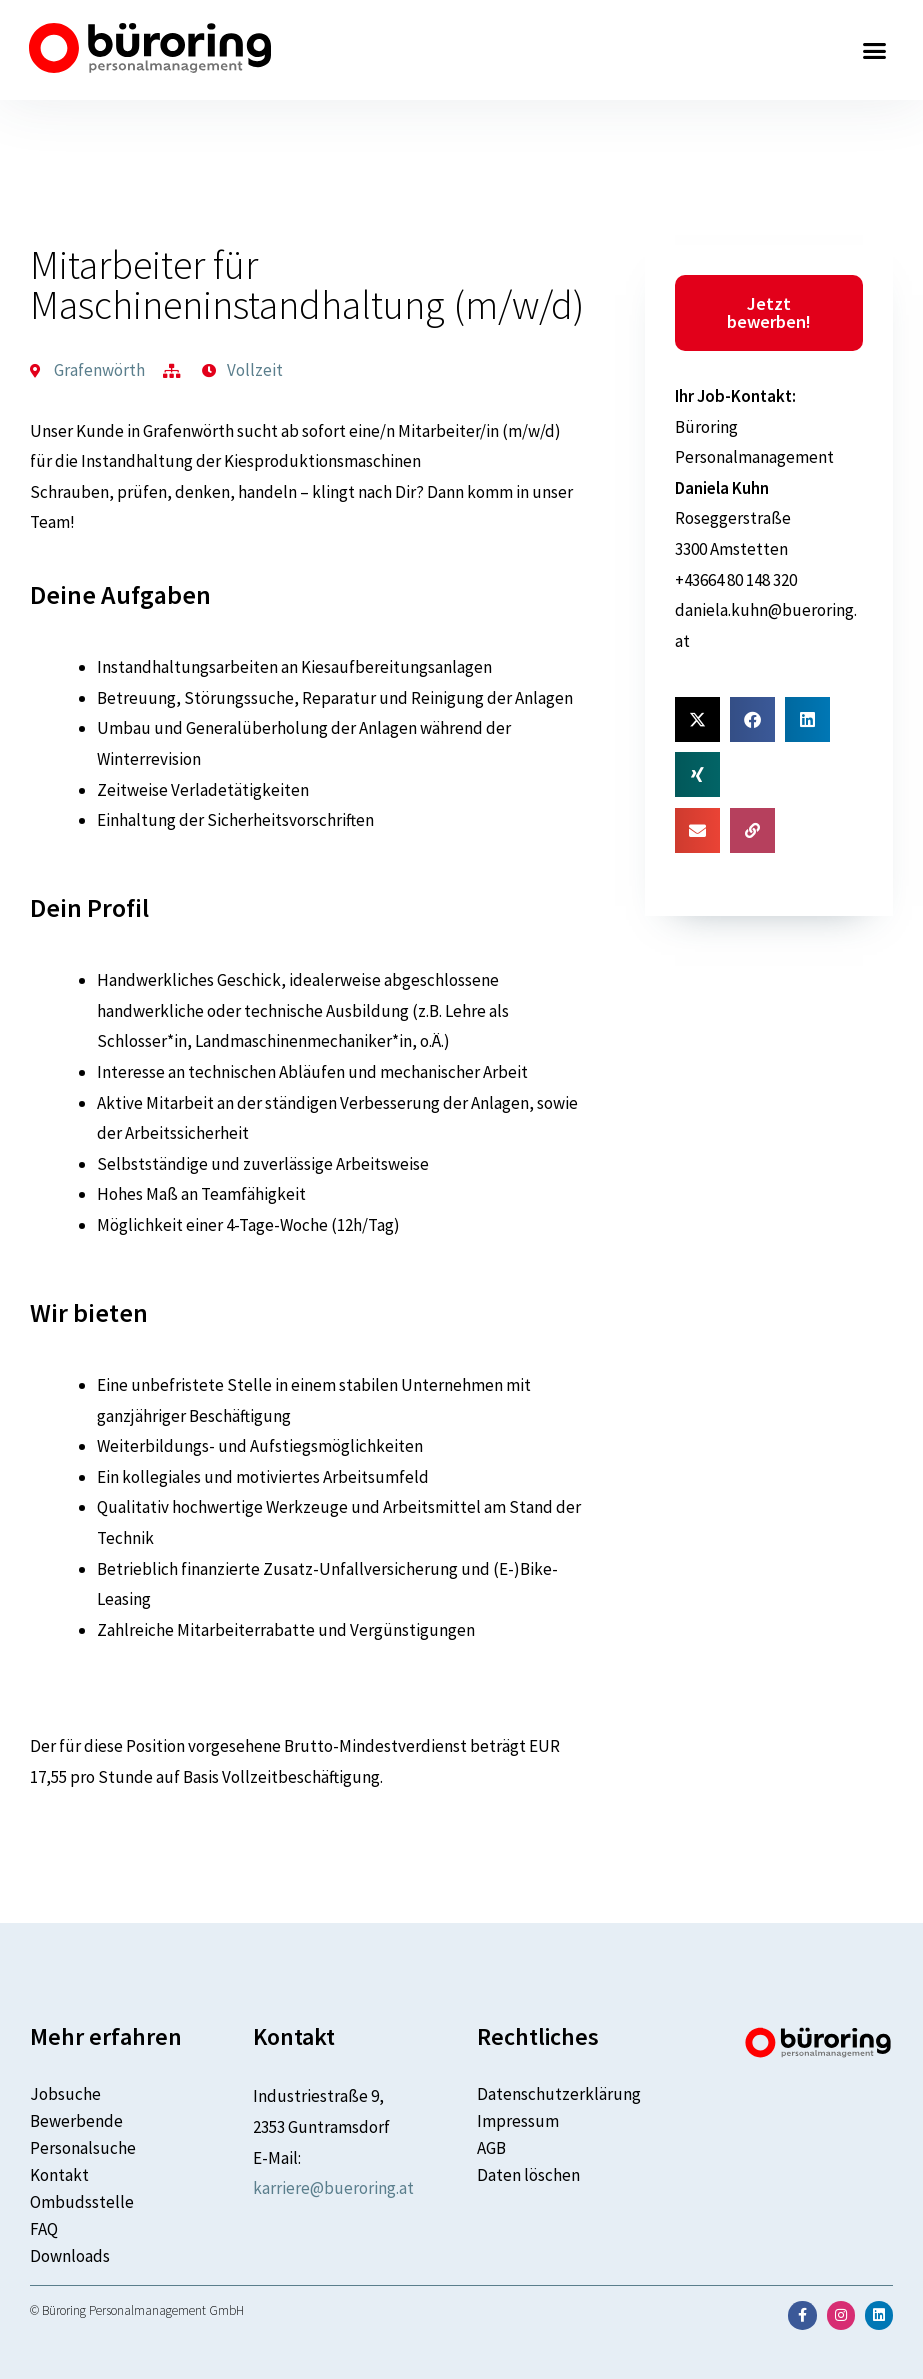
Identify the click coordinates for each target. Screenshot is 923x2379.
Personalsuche (83, 2148)
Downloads (70, 2256)
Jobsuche (65, 2094)
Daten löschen (528, 2175)
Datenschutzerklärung (559, 2094)
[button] (875, 50)
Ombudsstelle (82, 2202)
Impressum (518, 2121)
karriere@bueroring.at (333, 2188)
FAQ (44, 2229)
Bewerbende (76, 2121)
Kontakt (59, 2175)
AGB (491, 2148)
